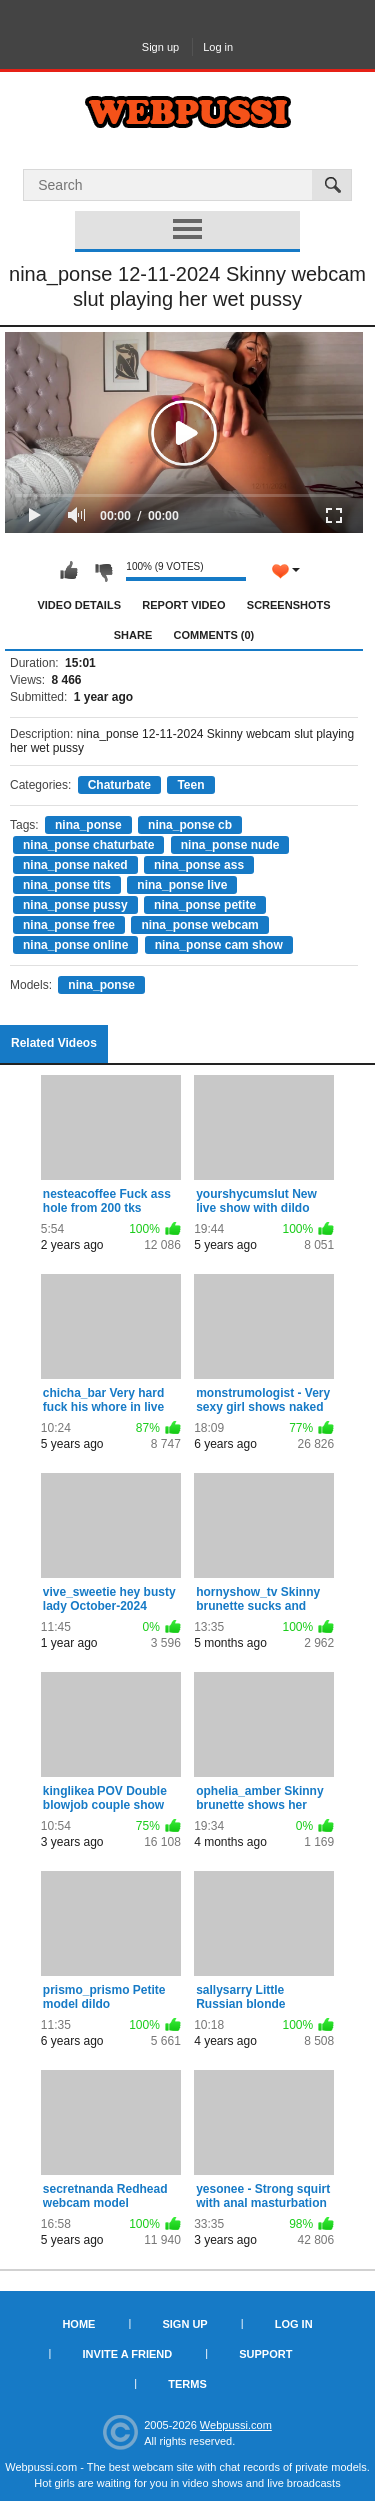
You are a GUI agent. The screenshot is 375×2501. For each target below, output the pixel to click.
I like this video (69, 571)
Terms (187, 2384)
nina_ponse (88, 825)
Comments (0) (214, 635)
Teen (190, 785)
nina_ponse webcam (199, 925)
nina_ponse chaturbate (88, 845)
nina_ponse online (75, 945)
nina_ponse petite (205, 905)
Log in (218, 47)
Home (78, 2324)
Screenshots (289, 605)
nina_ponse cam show (219, 945)
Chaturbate (119, 785)
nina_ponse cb (190, 825)
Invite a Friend (128, 2354)
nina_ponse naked (75, 865)
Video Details (79, 605)
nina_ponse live (182, 885)
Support (265, 2354)
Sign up (160, 47)
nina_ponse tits (67, 885)
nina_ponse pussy (75, 905)
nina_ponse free (69, 925)
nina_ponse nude (230, 845)
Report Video (183, 605)
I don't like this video (103, 571)
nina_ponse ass (199, 865)
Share (133, 635)
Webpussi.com (236, 2425)
